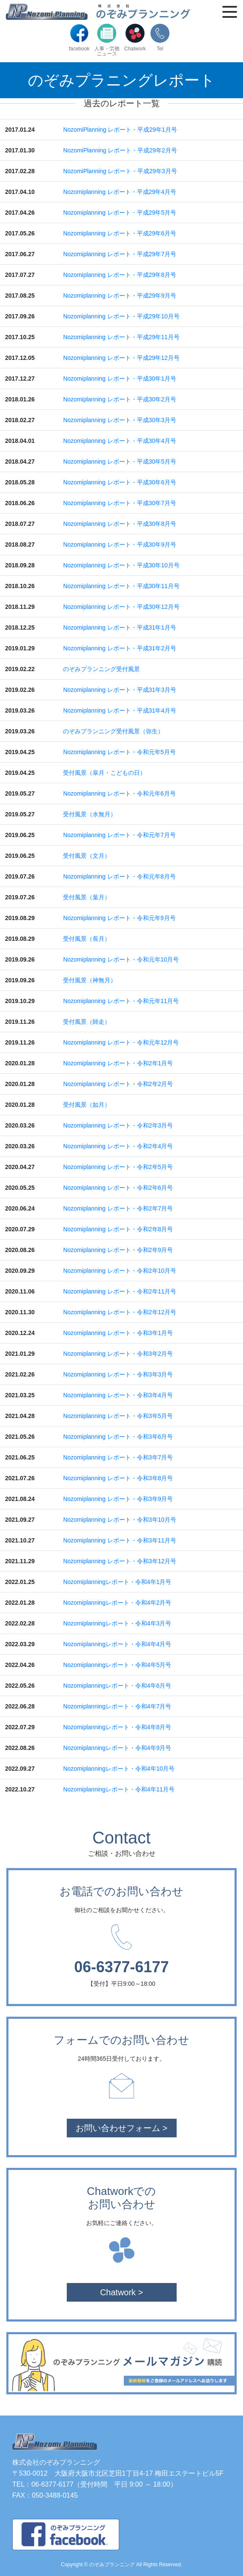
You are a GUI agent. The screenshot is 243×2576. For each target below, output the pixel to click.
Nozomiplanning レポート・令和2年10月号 (119, 1270)
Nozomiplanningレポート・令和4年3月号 (117, 1623)
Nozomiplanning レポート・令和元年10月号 (121, 959)
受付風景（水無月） (89, 814)
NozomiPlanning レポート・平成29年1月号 (120, 129)
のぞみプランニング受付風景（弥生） (113, 731)
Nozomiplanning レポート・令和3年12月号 (119, 1561)
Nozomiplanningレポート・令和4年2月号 (117, 1602)
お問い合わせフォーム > (121, 2128)
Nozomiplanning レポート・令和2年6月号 (118, 1187)
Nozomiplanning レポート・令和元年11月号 (121, 1001)
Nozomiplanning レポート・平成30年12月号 (121, 606)
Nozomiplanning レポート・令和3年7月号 (118, 1457)
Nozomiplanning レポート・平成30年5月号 (119, 461)
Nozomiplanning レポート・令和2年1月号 (118, 1063)
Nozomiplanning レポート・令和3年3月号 (118, 1374)
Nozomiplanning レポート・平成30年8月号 (119, 523)
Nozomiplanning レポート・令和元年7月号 (119, 835)
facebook (79, 37)
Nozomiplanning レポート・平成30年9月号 (119, 544)
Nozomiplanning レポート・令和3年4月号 (118, 1395)
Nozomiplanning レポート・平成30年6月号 (119, 482)
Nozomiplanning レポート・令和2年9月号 (118, 1250)
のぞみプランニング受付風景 (101, 669)
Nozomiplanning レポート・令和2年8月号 (118, 1229)
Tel (159, 37)
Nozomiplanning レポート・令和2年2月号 (118, 1084)
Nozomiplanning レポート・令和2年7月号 (118, 1208)
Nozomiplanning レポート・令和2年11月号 (119, 1291)
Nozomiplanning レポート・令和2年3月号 (118, 1125)
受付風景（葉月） (86, 897)
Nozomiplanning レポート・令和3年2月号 (118, 1353)
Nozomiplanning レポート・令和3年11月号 (119, 1540)
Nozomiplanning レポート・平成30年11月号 (121, 586)
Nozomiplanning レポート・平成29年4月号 (119, 191)
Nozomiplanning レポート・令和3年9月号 (118, 1498)
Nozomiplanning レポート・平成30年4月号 (119, 440)
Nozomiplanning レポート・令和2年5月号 (118, 1167)
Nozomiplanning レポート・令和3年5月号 (118, 1415)
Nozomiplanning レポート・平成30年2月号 (119, 399)
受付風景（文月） (86, 855)
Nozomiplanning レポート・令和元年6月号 (119, 793)
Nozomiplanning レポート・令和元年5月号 (119, 752)
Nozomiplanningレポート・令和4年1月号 (117, 1581)
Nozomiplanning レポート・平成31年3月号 (119, 689)
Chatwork (135, 37)
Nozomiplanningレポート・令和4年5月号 (117, 1664)
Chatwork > (121, 2292)
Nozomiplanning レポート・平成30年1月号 (119, 378)
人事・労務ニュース (107, 40)
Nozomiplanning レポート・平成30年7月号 (119, 503)
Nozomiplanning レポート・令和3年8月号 (118, 1478)
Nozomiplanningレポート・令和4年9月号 (117, 1747)
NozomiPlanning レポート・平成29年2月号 (120, 150)
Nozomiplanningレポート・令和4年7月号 (117, 1706)
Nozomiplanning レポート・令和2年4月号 (118, 1146)
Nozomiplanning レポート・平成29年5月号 (119, 212)
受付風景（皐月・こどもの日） (104, 772)
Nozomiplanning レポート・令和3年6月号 (118, 1436)
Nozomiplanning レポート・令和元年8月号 (119, 876)
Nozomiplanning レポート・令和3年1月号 (118, 1332)
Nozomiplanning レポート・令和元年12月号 (121, 1042)
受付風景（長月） (86, 938)
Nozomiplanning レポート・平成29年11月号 (121, 337)
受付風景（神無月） (89, 980)
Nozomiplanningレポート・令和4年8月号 (117, 1727)
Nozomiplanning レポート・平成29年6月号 (119, 233)
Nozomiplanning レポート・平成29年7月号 (119, 254)
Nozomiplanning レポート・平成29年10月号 (121, 316)
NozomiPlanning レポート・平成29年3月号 (120, 171)
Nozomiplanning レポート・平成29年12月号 (121, 357)
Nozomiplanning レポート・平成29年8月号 (119, 274)
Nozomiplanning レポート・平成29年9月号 (119, 295)
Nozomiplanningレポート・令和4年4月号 (117, 1644)
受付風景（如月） (86, 1104)
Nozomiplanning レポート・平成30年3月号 (119, 420)
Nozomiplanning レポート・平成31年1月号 (119, 627)
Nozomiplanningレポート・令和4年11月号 (119, 1789)
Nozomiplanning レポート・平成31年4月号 (119, 710)
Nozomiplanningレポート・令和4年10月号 (119, 1768)
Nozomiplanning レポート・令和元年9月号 (119, 918)
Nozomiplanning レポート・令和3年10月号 (119, 1519)
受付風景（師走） (86, 1021)
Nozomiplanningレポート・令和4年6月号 (117, 1685)
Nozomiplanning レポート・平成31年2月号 (119, 648)
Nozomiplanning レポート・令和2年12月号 (119, 1312)
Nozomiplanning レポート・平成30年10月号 (121, 565)
